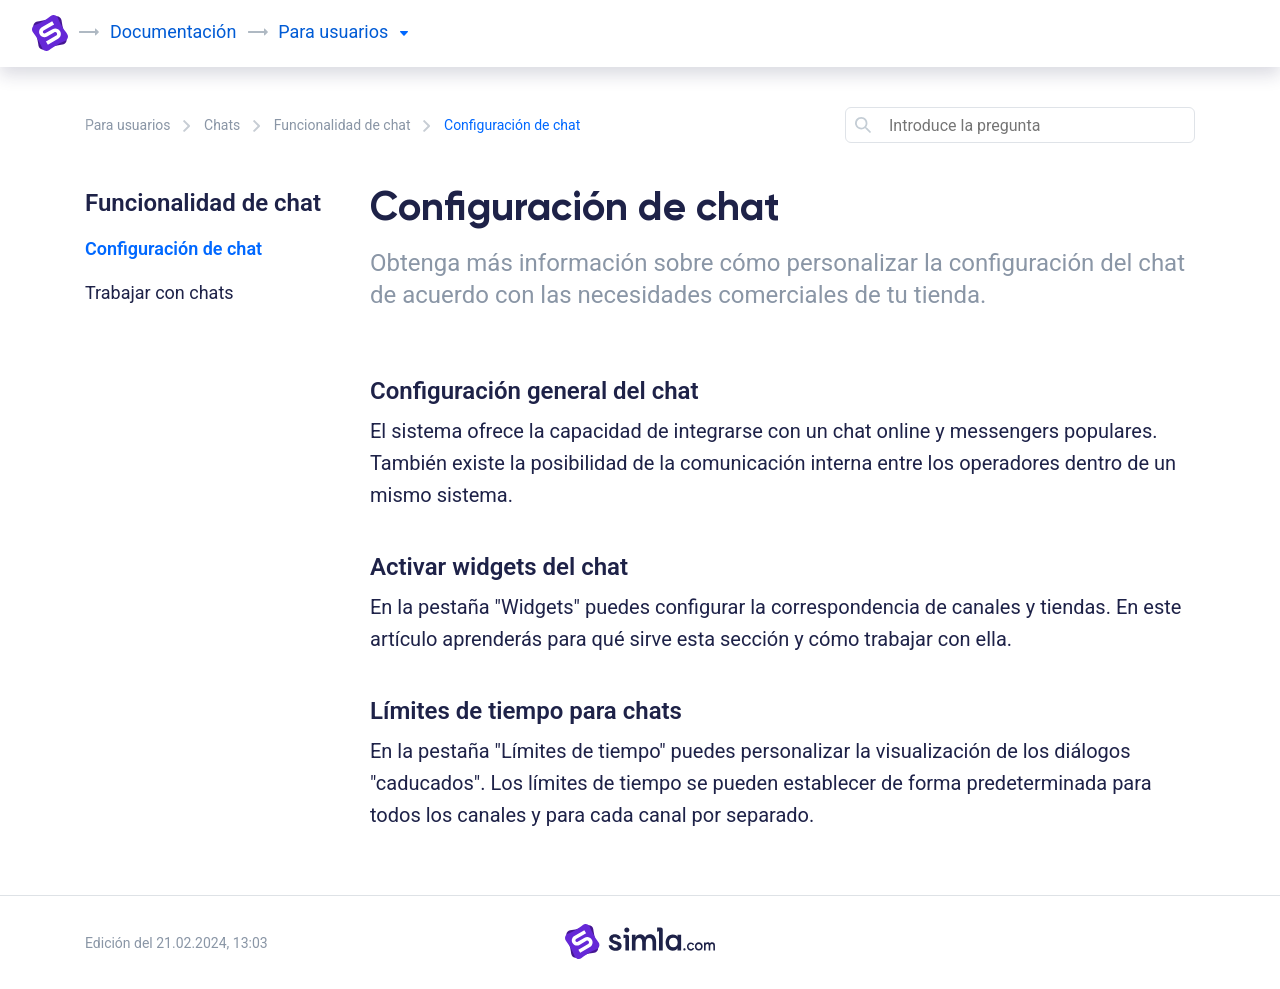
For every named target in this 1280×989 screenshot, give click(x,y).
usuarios (363, 31)
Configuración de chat (173, 248)
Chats (222, 125)
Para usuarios (128, 125)
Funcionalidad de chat (342, 125)
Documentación (173, 31)
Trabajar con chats (159, 292)
